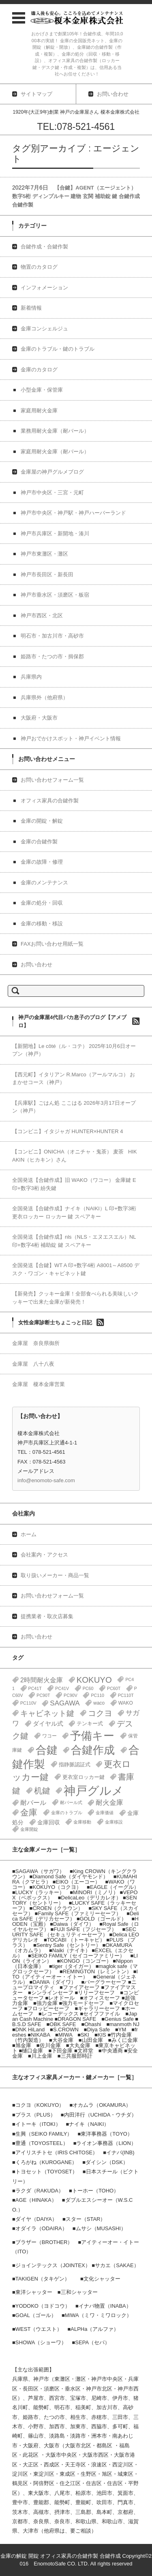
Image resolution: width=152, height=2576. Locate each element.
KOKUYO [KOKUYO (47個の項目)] (94, 1679)
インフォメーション (44, 288)
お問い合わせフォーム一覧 (52, 780)
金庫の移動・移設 (42, 923)
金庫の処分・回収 (42, 903)
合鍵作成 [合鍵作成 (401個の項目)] (93, 1750)
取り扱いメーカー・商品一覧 (55, 1575)
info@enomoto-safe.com (46, 1480)
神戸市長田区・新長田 (47, 574)
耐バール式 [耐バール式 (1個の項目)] (71, 1802)
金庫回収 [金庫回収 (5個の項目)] (48, 1822)
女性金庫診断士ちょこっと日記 (55, 1322)
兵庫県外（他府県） (44, 697)
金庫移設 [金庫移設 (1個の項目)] (114, 1821)
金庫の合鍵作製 (39, 842)
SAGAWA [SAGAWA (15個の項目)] (64, 1703)
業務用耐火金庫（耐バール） (55, 431)
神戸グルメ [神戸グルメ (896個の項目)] (94, 1790)
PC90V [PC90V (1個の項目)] (70, 1695)
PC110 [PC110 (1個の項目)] (97, 1695)
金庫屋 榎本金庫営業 (38, 1384)
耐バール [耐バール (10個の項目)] (33, 1802)
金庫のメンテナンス (44, 883)
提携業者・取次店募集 (47, 1616)
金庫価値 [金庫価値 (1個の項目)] (104, 1812)
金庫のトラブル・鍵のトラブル (57, 349)
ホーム (28, 1534)
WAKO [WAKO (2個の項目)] (125, 1703)
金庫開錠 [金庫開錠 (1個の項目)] (29, 1829)
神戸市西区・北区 (42, 615)
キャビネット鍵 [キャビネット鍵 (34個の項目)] (47, 1713)
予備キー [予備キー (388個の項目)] (92, 1736)
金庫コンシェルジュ (44, 329)
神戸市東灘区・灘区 (44, 554)
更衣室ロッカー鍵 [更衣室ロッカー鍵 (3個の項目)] (83, 1777)
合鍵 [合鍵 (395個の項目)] (47, 1750)
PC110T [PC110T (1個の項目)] (126, 1695)
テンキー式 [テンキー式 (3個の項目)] (90, 1723)
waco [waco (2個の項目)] (99, 1703)
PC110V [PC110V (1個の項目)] (28, 1703)
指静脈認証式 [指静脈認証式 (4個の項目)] (74, 1764)
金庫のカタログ (39, 369)
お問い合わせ (36, 964)
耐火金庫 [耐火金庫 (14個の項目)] (109, 1802)
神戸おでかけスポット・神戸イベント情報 (71, 738)
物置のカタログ (39, 267)
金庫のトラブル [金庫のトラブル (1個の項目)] (66, 1812)
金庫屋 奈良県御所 (36, 1343)
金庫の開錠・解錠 (42, 821)
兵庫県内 (31, 677)
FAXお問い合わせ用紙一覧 (52, 944)
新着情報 (31, 308)
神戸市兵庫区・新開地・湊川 (55, 533)
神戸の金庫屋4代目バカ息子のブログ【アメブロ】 (72, 1021)
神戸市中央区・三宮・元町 (52, 492)
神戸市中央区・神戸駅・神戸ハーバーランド (73, 513)
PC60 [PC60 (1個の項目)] (88, 1688)
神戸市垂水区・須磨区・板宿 (55, 595)
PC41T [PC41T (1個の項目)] (35, 1688)
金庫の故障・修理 (42, 862)
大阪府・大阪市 (39, 718)
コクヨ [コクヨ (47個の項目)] (100, 1713)
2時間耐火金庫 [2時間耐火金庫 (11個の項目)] (41, 1680)
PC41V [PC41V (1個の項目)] (62, 1688)
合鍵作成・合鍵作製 (44, 247)
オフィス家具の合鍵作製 (50, 801)
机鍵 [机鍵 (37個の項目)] (42, 1790)
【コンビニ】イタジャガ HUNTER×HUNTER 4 (67, 1131)
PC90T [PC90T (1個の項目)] (43, 1695)
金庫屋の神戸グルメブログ (52, 472)
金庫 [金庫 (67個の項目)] (28, 1812)
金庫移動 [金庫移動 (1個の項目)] (82, 1821)
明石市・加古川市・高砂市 (52, 636)
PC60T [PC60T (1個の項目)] (113, 1688)
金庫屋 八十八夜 (33, 1364)
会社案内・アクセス (44, 1555)
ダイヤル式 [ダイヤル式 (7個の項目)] (48, 1723)
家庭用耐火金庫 (39, 410)
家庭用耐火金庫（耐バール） (55, 451)
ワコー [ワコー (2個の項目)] (49, 1736)
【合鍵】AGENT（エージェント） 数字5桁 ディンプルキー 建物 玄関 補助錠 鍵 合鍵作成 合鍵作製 (76, 196)
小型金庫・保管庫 (42, 390)
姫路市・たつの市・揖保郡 (52, 656)
